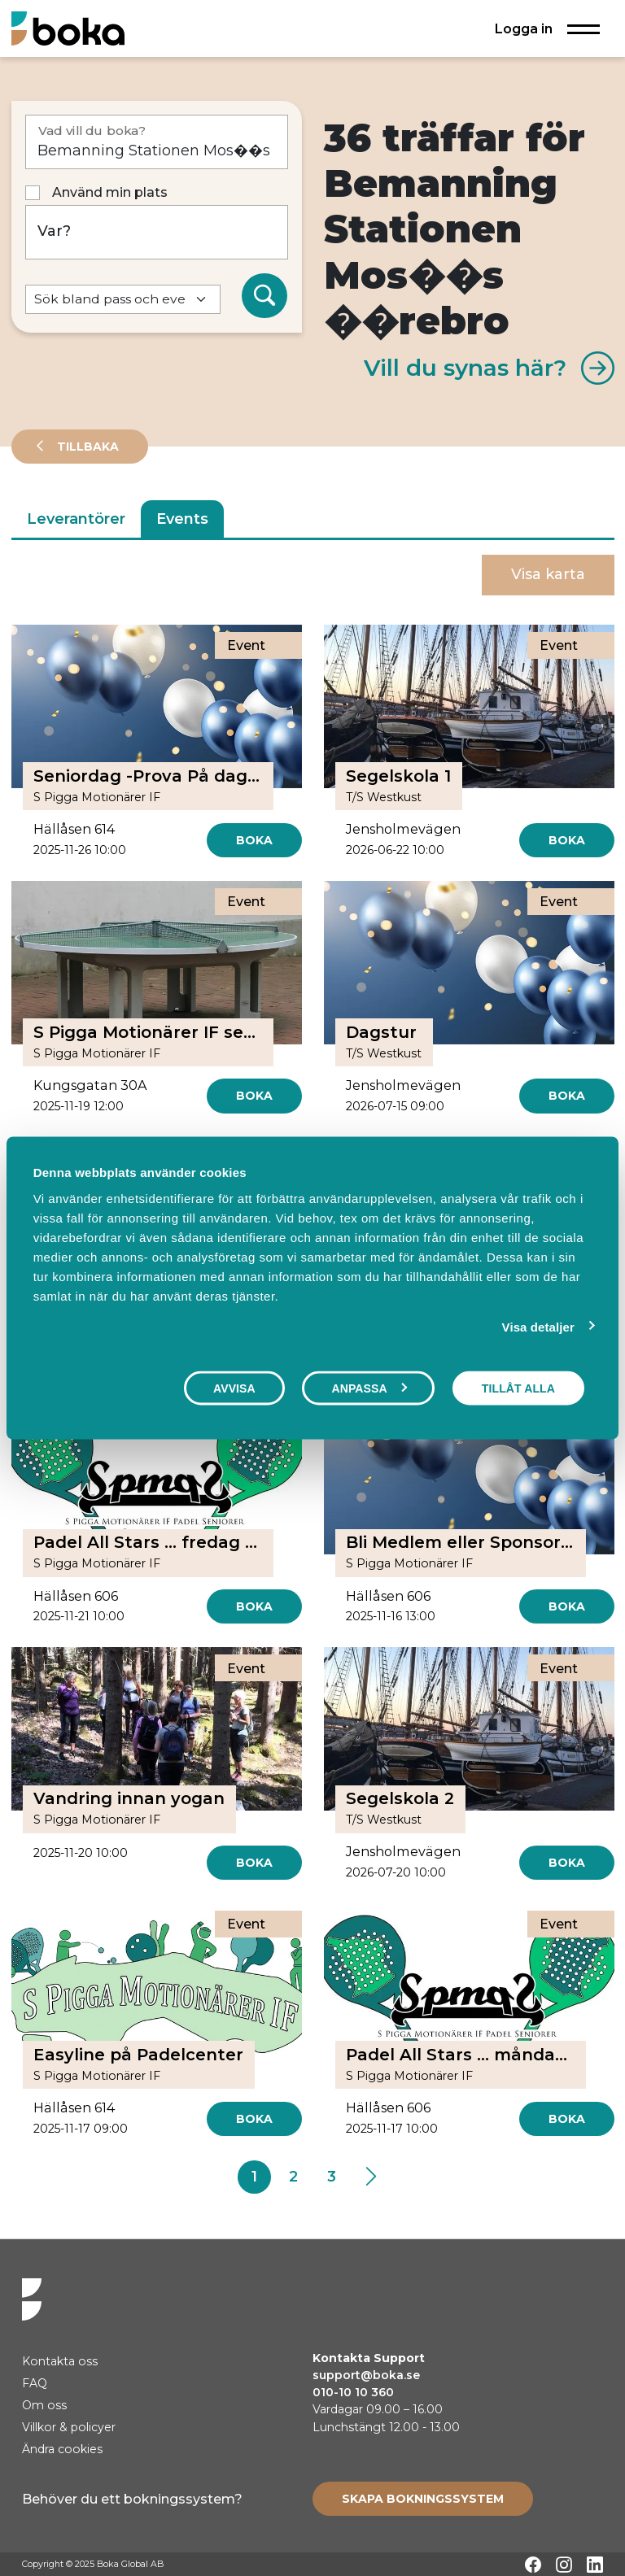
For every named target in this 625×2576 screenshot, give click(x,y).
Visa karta (548, 574)
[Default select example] (123, 299)
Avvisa (234, 1388)
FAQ (34, 2383)
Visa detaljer (538, 1327)
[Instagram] (564, 2564)
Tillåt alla (518, 1388)
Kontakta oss (60, 2361)
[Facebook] (533, 2564)
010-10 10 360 (353, 2392)
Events (182, 519)
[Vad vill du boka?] (156, 142)
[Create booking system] (422, 2499)
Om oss (44, 2405)
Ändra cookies (62, 2449)
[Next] (370, 2177)
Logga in (524, 28)
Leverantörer (76, 519)
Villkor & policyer (69, 2427)
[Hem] (68, 28)
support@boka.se (366, 2375)
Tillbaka (86, 446)
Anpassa (368, 1388)
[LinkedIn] (595, 2564)
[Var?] (156, 232)
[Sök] (264, 296)
